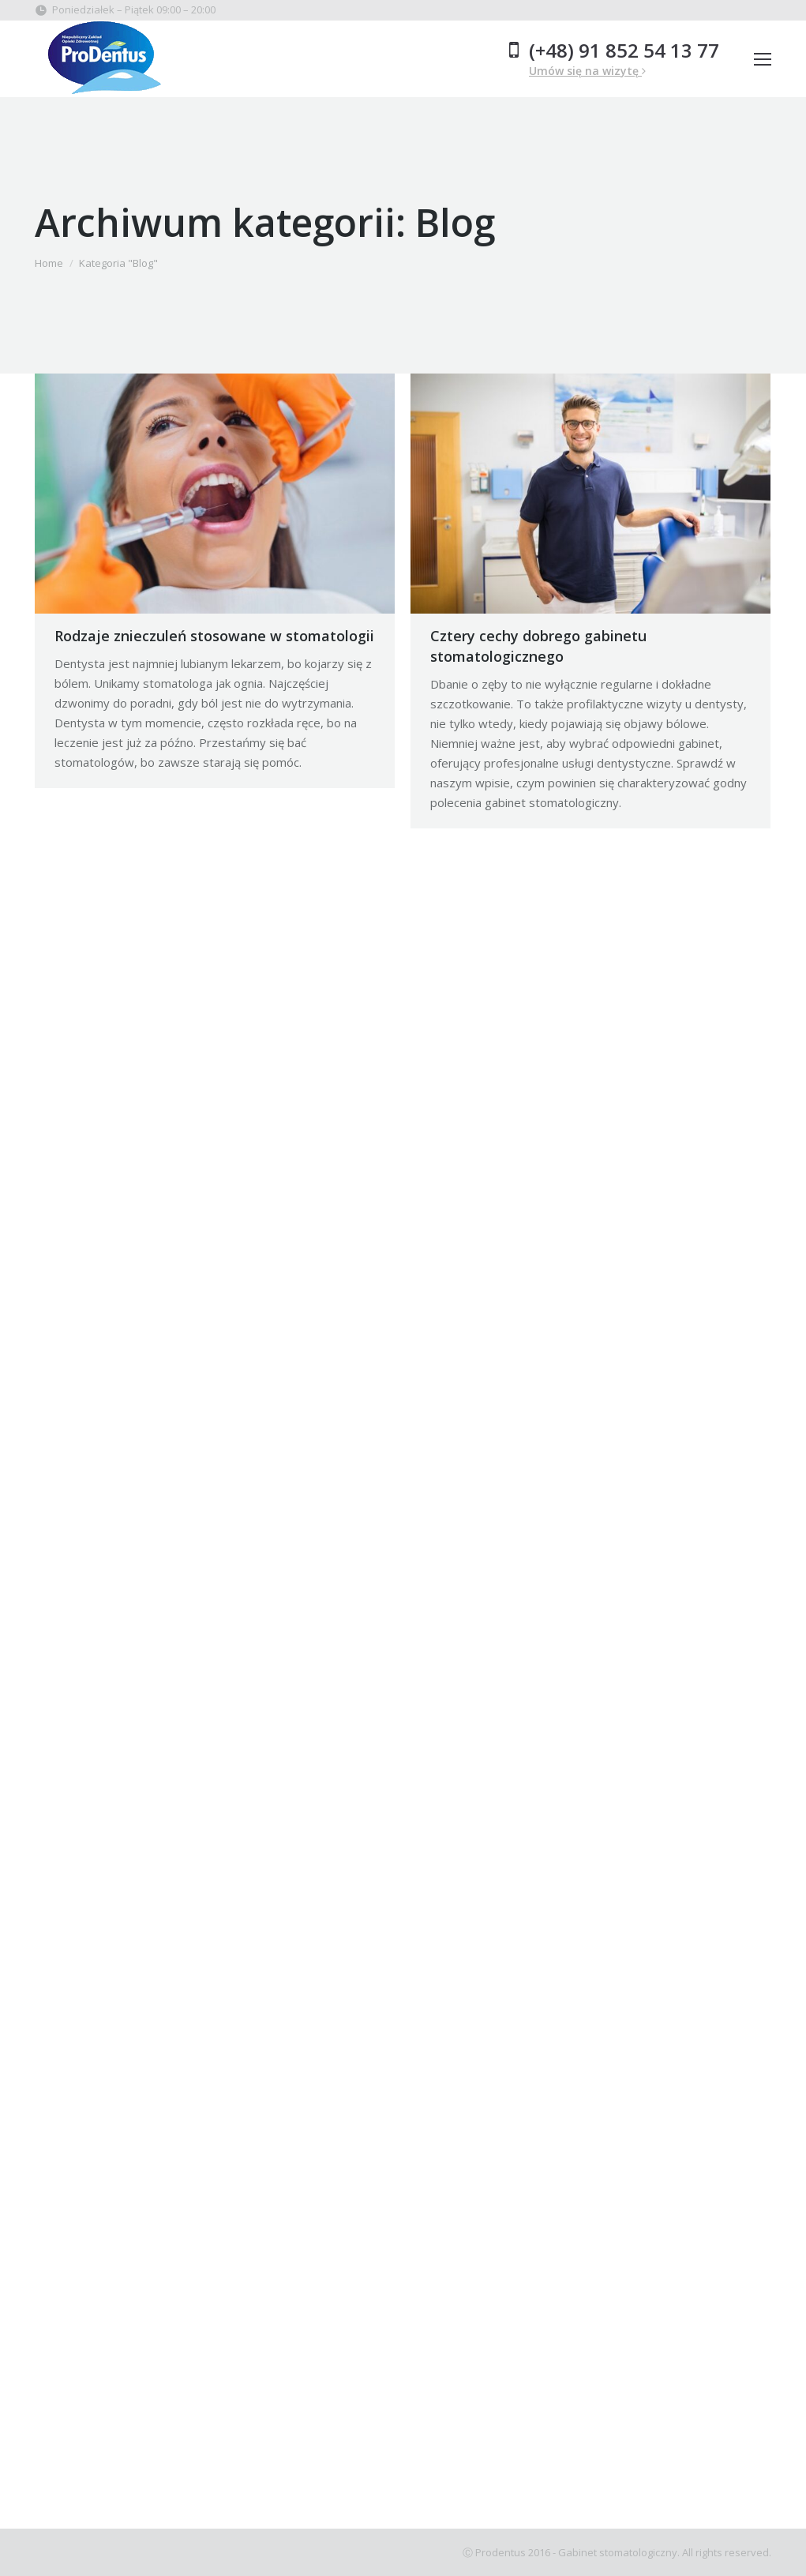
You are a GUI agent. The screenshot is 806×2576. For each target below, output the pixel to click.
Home (49, 263)
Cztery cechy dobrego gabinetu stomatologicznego (538, 646)
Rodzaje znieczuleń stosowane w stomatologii (214, 635)
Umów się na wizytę (587, 70)
